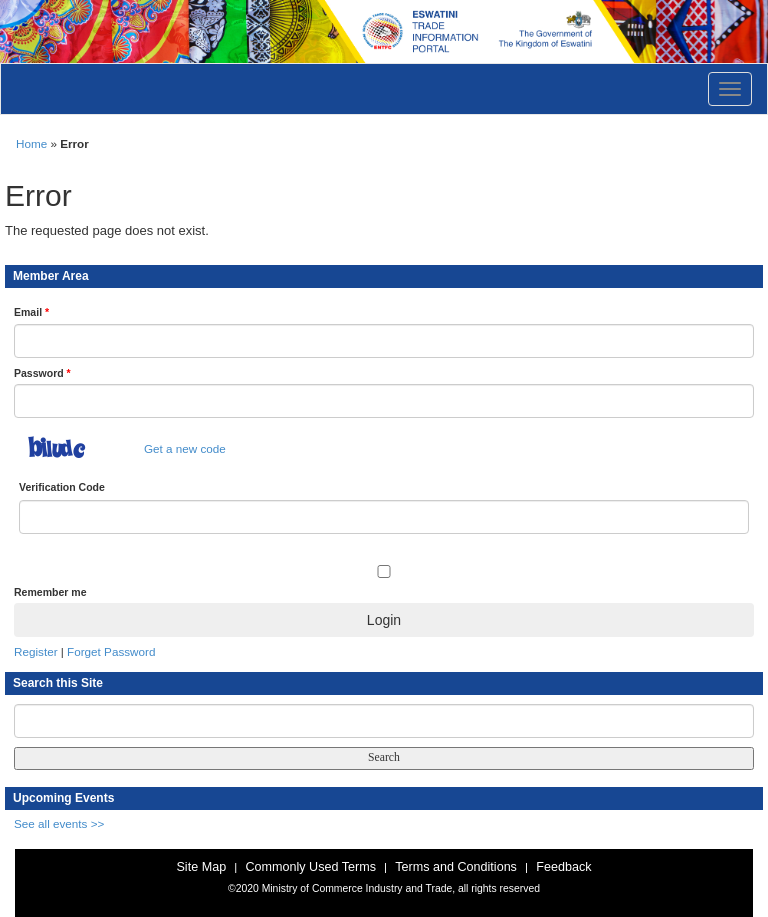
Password (42, 373)
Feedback (563, 867)
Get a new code (185, 448)
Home (31, 143)
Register (36, 651)
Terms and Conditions (456, 867)
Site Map (201, 867)
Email (31, 312)
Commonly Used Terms (310, 867)
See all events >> (59, 823)
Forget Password (111, 651)
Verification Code (62, 487)
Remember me (50, 592)
